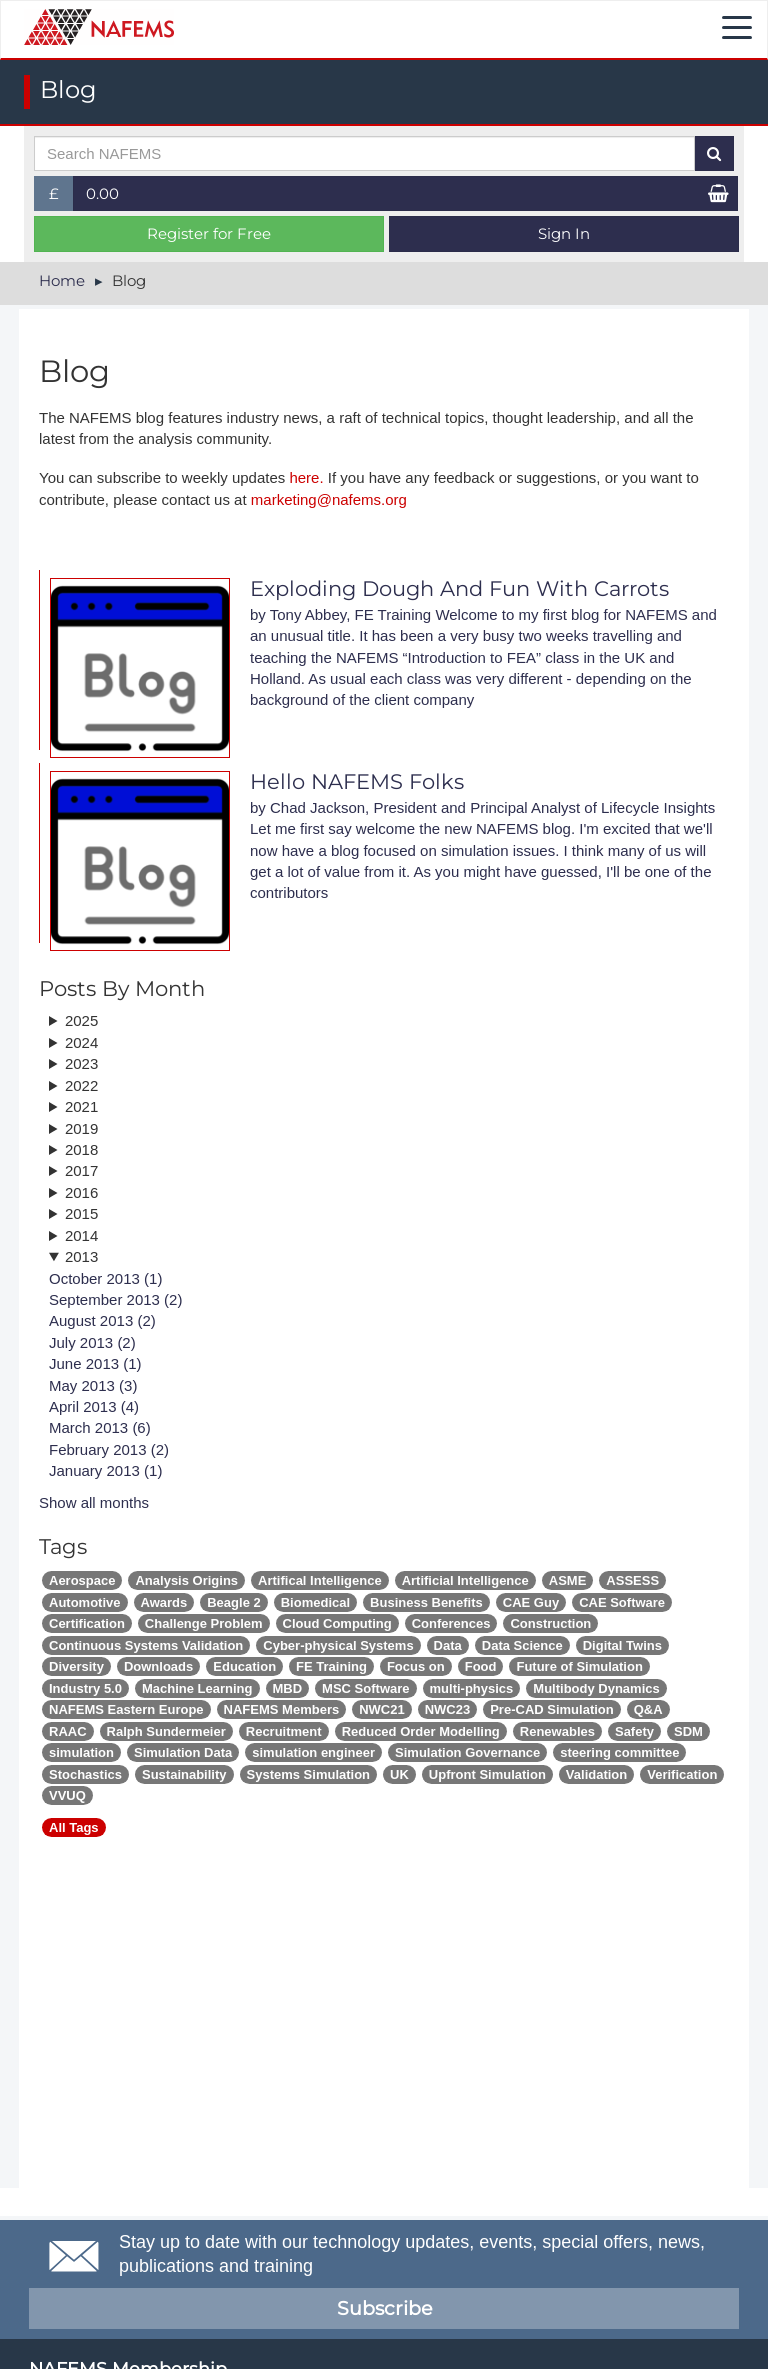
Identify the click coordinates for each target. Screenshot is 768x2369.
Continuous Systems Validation (146, 1645)
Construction (550, 1623)
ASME (568, 1580)
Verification (682, 1774)
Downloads (158, 1666)
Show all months (94, 1502)
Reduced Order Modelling (421, 1731)
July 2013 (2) (92, 1342)
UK (399, 1774)
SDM (688, 1731)
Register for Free (209, 233)
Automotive (85, 1602)
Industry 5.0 (85, 1688)
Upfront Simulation (487, 1774)
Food (481, 1666)
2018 (81, 1149)
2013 (81, 1256)
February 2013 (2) (109, 1449)
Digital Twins (622, 1645)
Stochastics (85, 1774)
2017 (81, 1170)
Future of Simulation (579, 1666)
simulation (81, 1752)
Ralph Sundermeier (166, 1731)
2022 (81, 1085)
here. (306, 477)
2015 (81, 1213)
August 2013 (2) (102, 1320)
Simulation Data (183, 1752)
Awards (164, 1602)
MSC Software (365, 1688)
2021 (81, 1106)
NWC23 (448, 1709)
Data (448, 1645)
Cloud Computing (337, 1623)
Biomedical (315, 1602)
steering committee (619, 1752)
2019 (81, 1128)
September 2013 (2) (115, 1299)
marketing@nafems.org (329, 499)
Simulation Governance (467, 1752)
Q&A (648, 1709)
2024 (81, 1042)
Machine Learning (197, 1688)
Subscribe (384, 2308)
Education (244, 1666)
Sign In (564, 233)
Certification (87, 1623)
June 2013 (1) (95, 1363)
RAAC (68, 1731)
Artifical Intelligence (320, 1580)
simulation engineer (313, 1752)
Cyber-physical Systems (338, 1645)
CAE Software (622, 1602)
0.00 (102, 193)
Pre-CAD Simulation (552, 1709)
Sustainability (184, 1774)
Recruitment (284, 1731)
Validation (596, 1774)
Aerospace (82, 1580)
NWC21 (382, 1709)
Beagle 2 (233, 1602)
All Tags (74, 1827)
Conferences (451, 1623)
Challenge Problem (204, 1623)
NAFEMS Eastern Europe (126, 1709)
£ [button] (61, 197)
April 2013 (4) (94, 1406)
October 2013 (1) (105, 1278)
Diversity (76, 1666)
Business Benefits (426, 1602)
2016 (81, 1192)
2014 (81, 1235)
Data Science (522, 1645)
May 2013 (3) (93, 1385)
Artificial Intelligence (465, 1580)
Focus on (416, 1666)
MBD (288, 1688)
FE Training (331, 1666)
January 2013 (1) (105, 1470)
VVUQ (67, 1795)
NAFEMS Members (282, 1709)
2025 (81, 1020)
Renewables (557, 1731)
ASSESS (632, 1580)
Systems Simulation (309, 1774)
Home (62, 280)
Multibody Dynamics (596, 1688)
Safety (634, 1731)
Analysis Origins (186, 1580)
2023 (81, 1063)
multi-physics (472, 1688)
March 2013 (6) (100, 1427)
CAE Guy (531, 1602)
